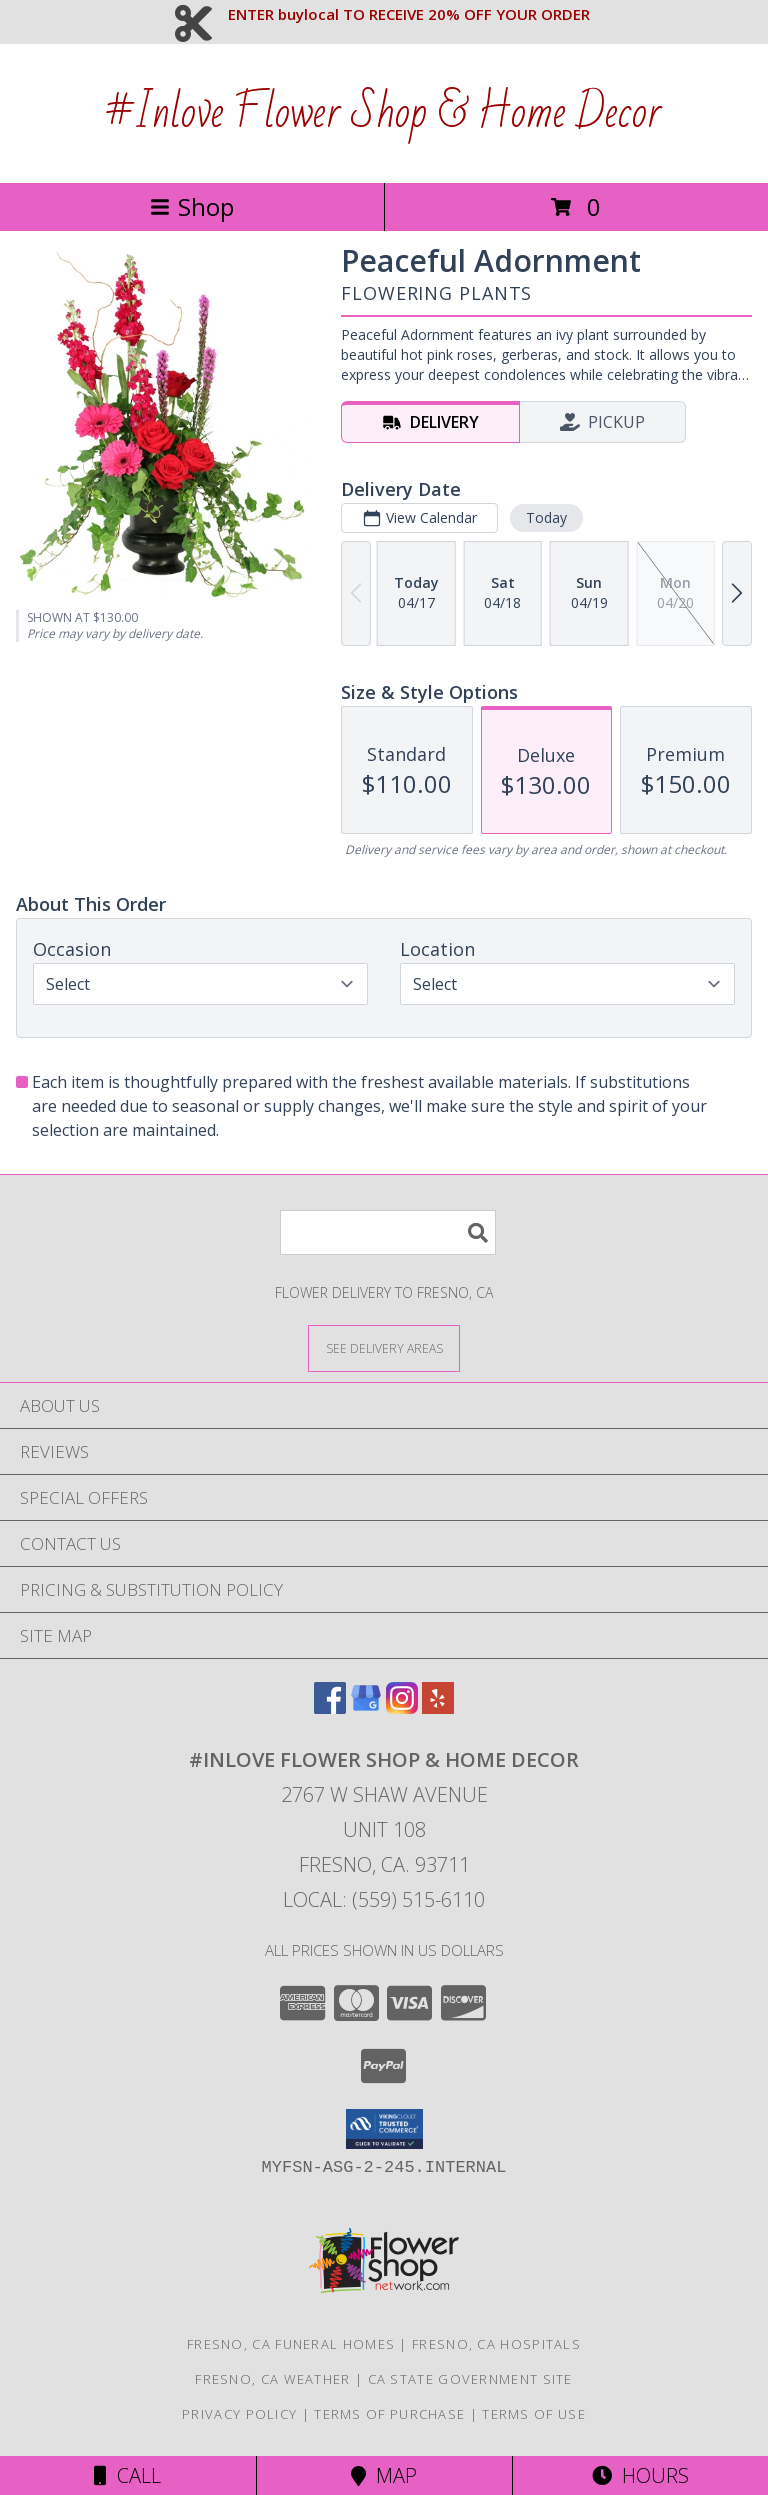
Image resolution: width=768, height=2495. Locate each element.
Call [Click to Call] (127, 2475)
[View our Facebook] (330, 1707)
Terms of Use (534, 2414)
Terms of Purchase (389, 2414)
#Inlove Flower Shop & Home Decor (384, 113)
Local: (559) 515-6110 (384, 1899)
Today (546, 517)
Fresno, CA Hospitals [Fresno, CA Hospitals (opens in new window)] (496, 2344)
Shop (192, 206)
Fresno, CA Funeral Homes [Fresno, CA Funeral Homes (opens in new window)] (291, 2344)
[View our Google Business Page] (366, 1707)
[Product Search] (388, 1232)
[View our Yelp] (438, 1707)
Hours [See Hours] (640, 2475)
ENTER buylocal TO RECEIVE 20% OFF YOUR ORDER (409, 14)
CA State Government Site (470, 2379)
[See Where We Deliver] (384, 1347)
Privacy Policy (239, 2414)
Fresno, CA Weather (272, 2379)
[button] (384, 2129)
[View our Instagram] (402, 1707)
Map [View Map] (384, 2475)
